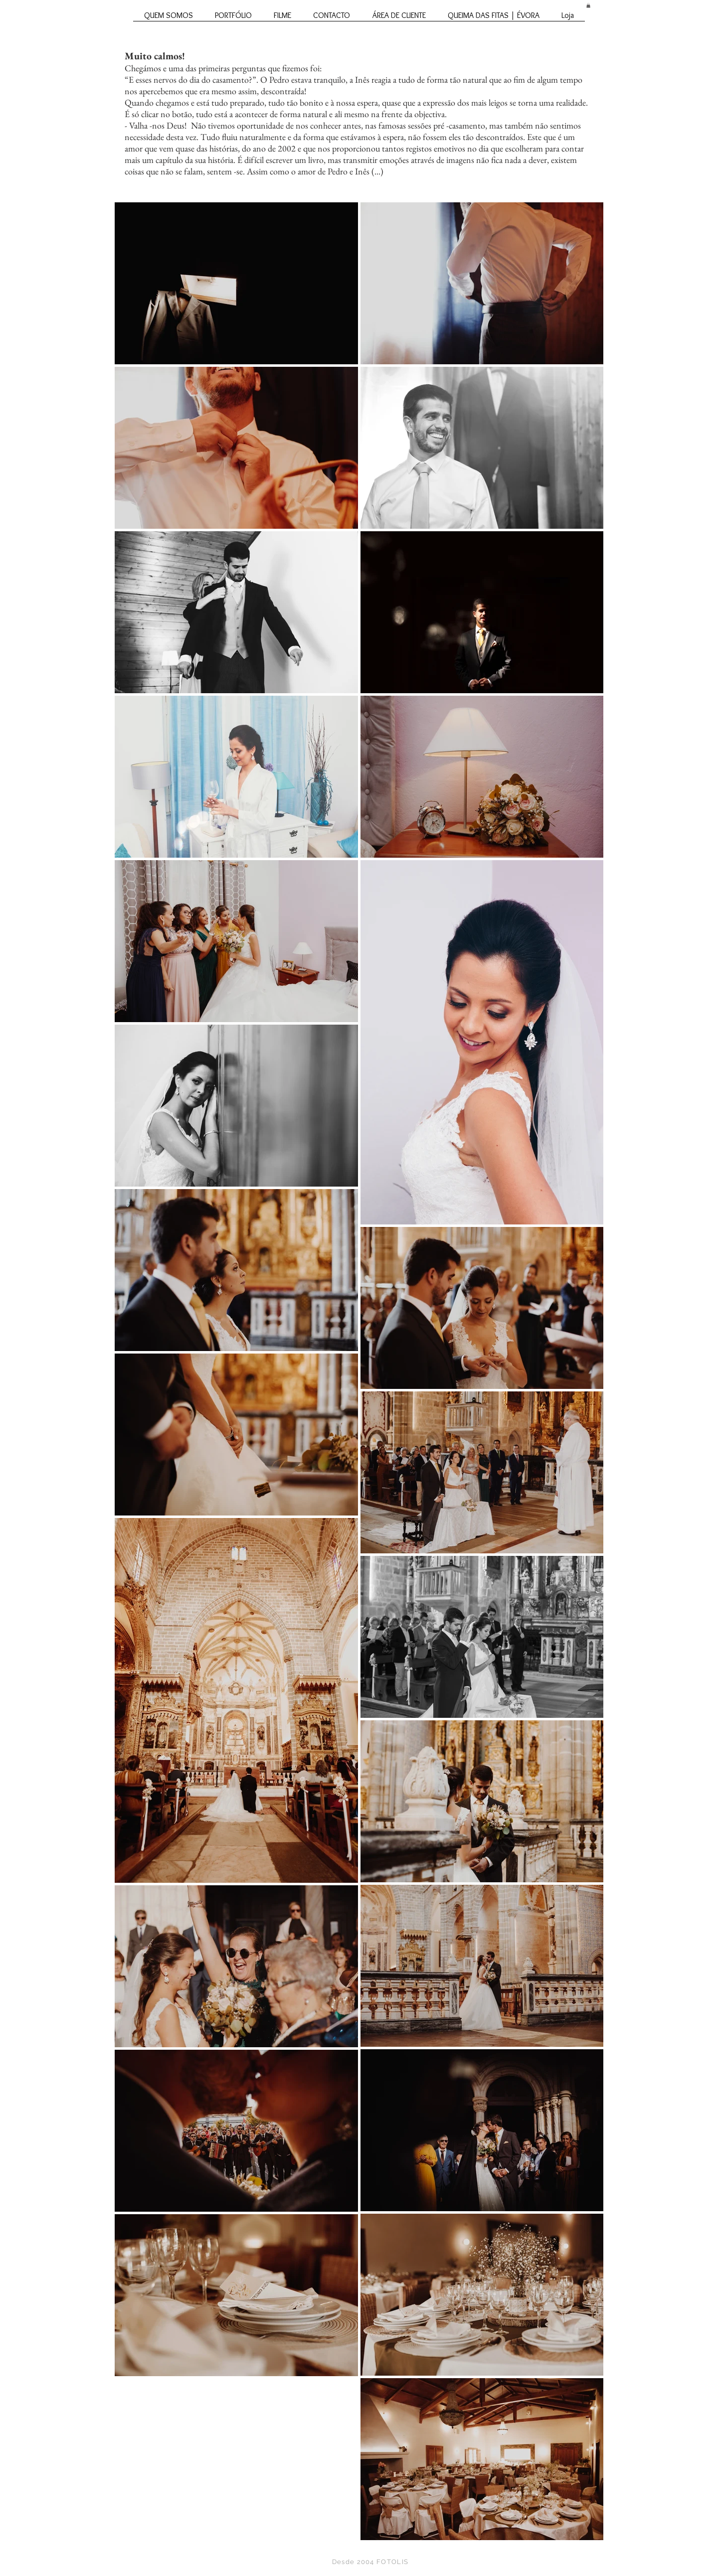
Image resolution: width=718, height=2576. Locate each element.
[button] (588, 5)
